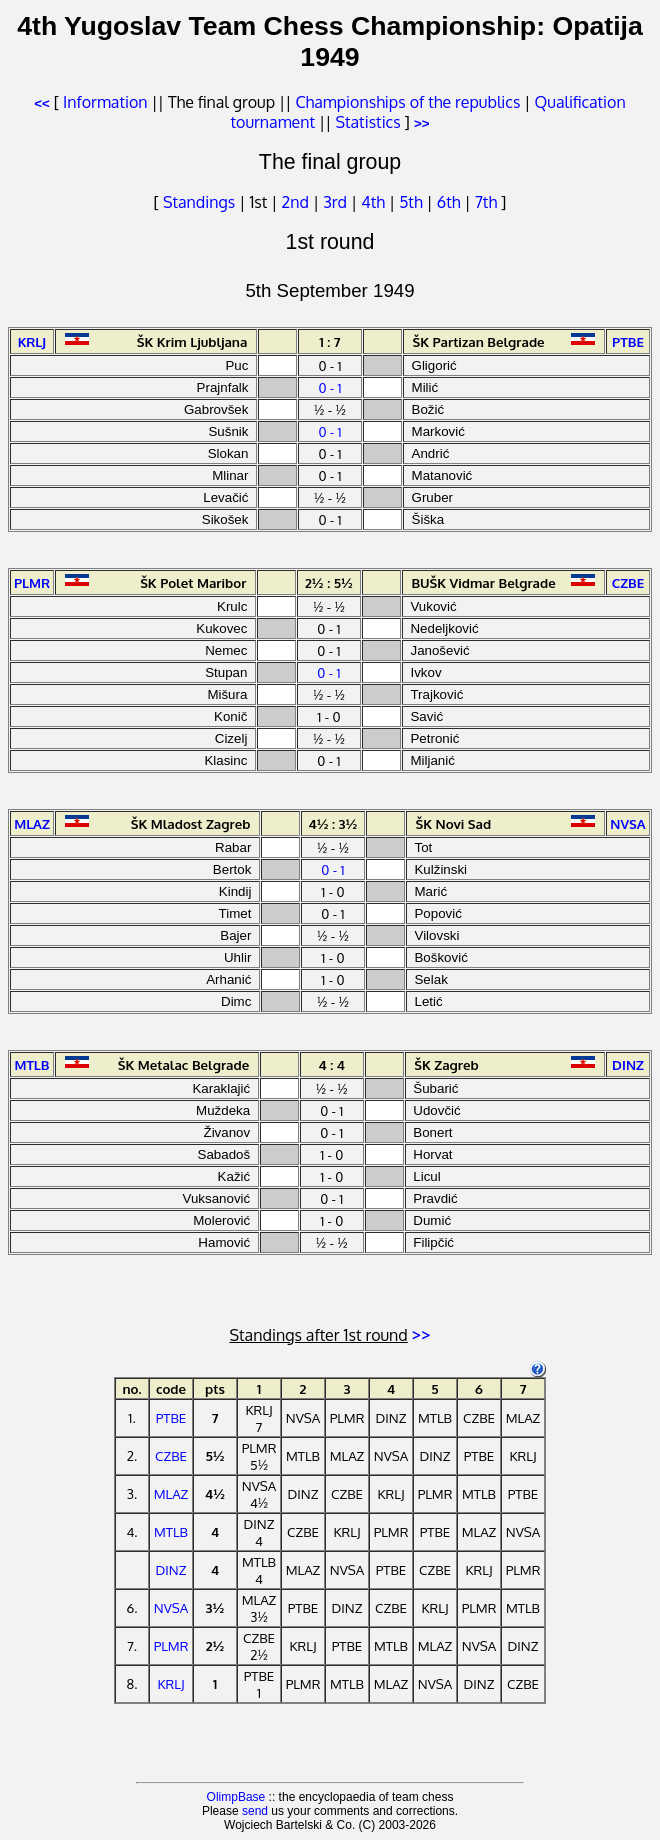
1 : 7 (329, 341)
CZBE (171, 1455)
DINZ (171, 1569)
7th (488, 202)
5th (412, 202)
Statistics (367, 122)
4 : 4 (332, 1064)
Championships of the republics (407, 102)
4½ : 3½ (333, 823)
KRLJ (170, 1683)
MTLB (171, 1531)
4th (375, 202)
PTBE (171, 1417)
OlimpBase (236, 1797)
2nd (297, 202)
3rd (337, 202)
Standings (199, 202)
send (255, 1811)
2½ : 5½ (329, 582)
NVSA (171, 1607)
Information (105, 102)
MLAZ (171, 1493)
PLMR (171, 1645)
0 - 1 (329, 387)
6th (451, 202)
